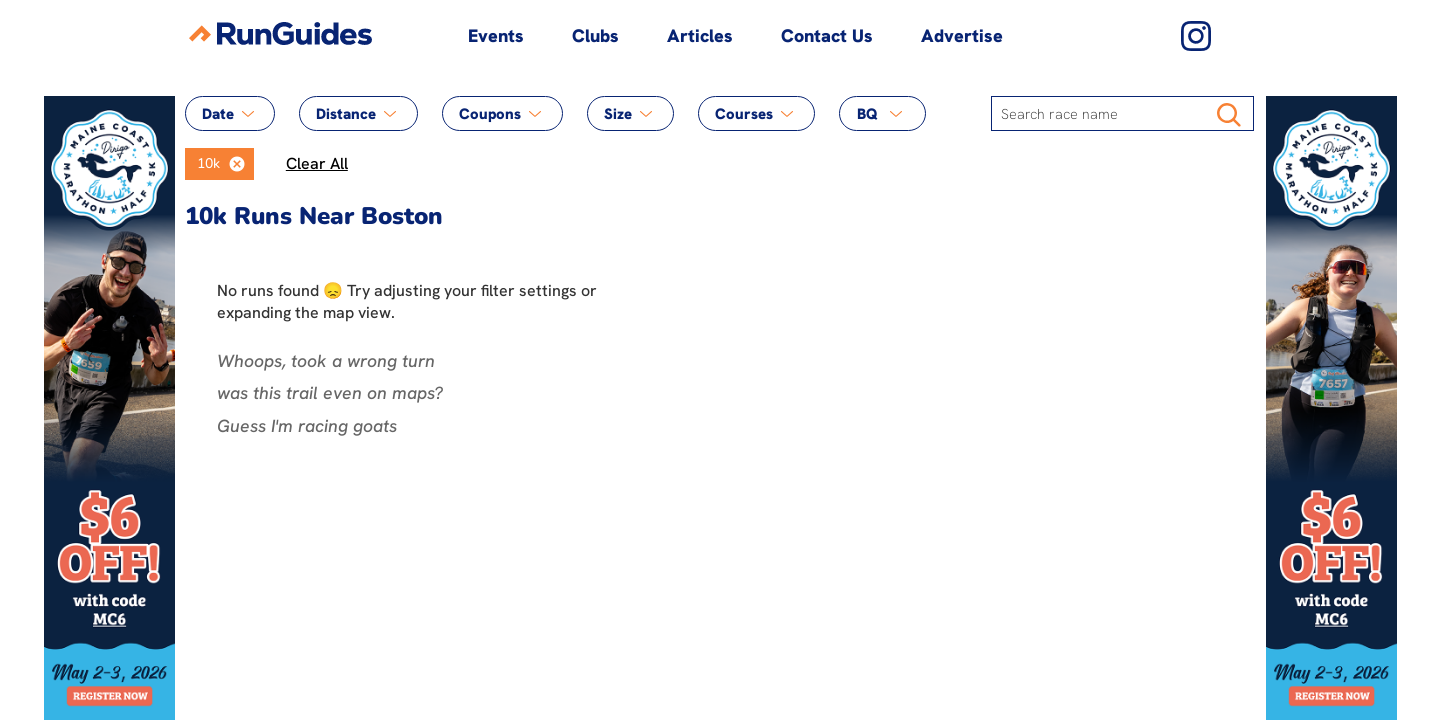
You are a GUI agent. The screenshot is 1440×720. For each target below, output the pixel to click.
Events (496, 35)
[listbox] (219, 164)
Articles (700, 35)
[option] (202, 164)
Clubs (595, 35)
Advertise (962, 35)
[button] (237, 164)
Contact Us (827, 35)
